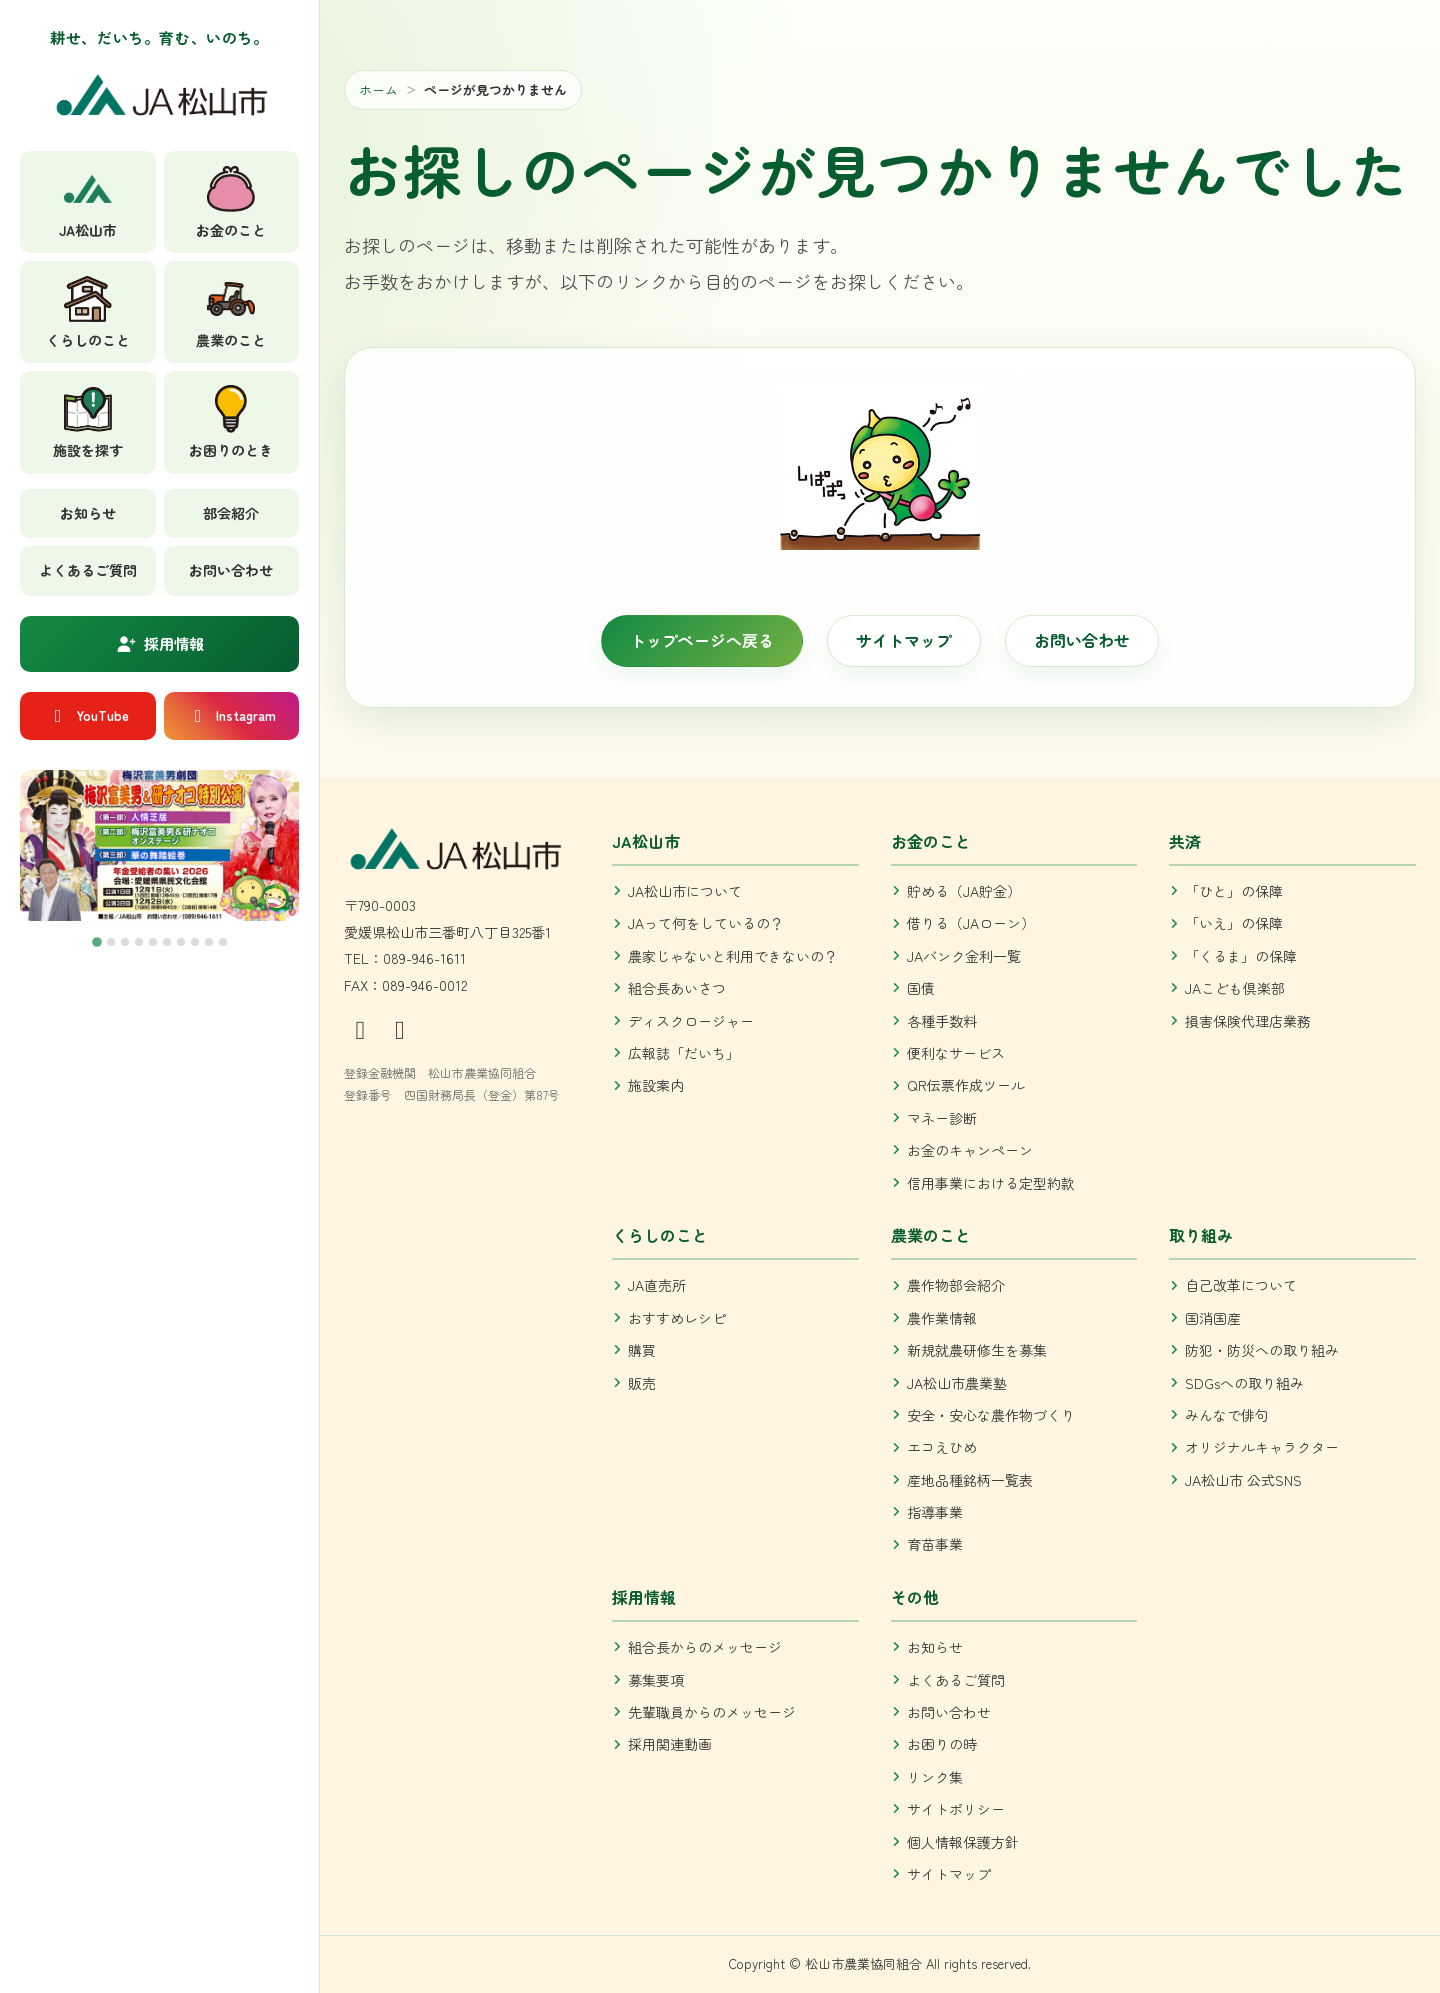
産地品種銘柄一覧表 (970, 1480)
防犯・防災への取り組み (1262, 1350)
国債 (921, 988)
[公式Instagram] (364, 1027)
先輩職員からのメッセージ (712, 1712)
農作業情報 (942, 1318)
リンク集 (935, 1777)
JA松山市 (646, 841)
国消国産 (1213, 1318)
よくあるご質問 (88, 570)
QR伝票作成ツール (966, 1085)
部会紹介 (231, 513)
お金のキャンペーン (970, 1150)
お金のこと (931, 841)
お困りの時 (942, 1744)
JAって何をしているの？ (706, 923)
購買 (642, 1350)
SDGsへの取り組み (1244, 1383)
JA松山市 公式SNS (1243, 1480)
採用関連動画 (670, 1744)
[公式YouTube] (400, 1027)
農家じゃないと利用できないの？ (733, 956)
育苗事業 (935, 1544)
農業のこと (931, 1235)
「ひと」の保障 (1234, 891)
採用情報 (160, 643)
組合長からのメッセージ (705, 1647)
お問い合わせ (231, 570)
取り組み (1201, 1235)
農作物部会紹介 (956, 1285)
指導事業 (935, 1512)
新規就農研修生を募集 (977, 1350)
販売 (642, 1383)
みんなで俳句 (1227, 1415)
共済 (1185, 841)
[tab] (97, 942)
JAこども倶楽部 (1235, 988)
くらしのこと (660, 1235)
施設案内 (656, 1085)
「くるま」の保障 (1241, 956)
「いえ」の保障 (1234, 923)
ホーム (378, 89)
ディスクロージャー (691, 1021)
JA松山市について (685, 891)
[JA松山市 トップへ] (159, 101)
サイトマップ (904, 640)
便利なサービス (956, 1053)
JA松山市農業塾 (957, 1383)
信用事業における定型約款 (991, 1183)
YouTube (88, 715)
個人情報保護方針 (963, 1842)
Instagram (231, 715)
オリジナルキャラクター (1262, 1447)
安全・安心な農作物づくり (991, 1415)
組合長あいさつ (677, 988)
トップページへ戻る (702, 640)
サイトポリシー (956, 1809)
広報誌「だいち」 (684, 1053)
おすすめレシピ (677, 1318)
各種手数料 (942, 1021)
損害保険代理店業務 (1248, 1021)
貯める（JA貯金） (964, 891)
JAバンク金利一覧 (964, 956)
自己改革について (1241, 1285)
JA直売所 (657, 1285)
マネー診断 (942, 1118)
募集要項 (656, 1680)
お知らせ (88, 513)
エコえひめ (942, 1447)
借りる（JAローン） (971, 923)
